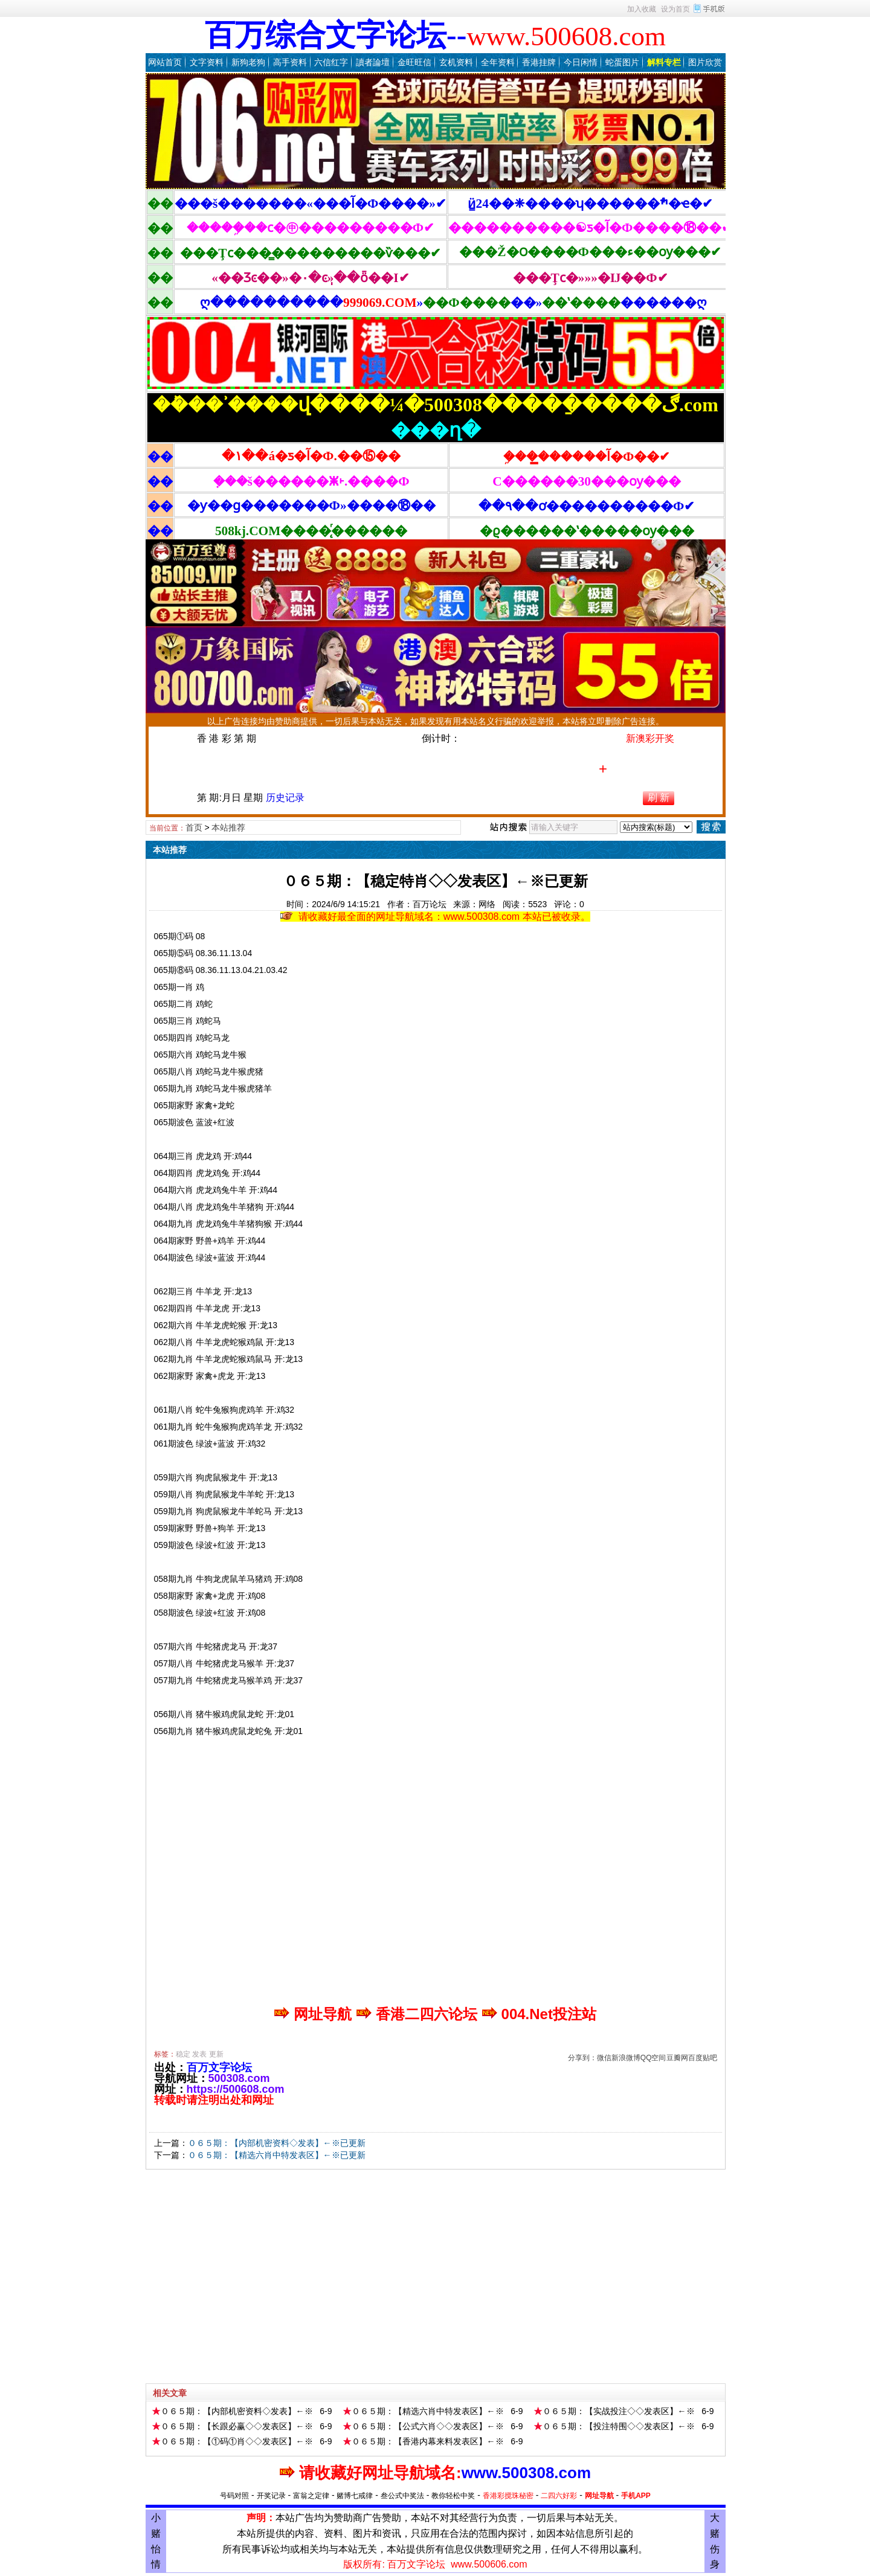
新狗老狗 (248, 62)
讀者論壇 (373, 62)
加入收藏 (641, 9)
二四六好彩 (559, 2495)
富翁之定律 (311, 2495)
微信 (604, 2058)
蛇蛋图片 (622, 62)
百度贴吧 (702, 2058)
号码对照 (234, 2495)
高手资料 (290, 62)
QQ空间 (653, 2058)
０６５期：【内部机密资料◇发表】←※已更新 (277, 2143)
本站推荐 (228, 827)
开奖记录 (271, 2495)
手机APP (636, 2495)
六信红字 (331, 62)
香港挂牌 (539, 62)
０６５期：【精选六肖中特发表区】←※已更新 (277, 2155)
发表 (199, 2054)
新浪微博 (625, 2058)
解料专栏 (664, 62)
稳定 (183, 2054)
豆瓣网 (677, 2058)
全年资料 (498, 62)
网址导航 (599, 2495)
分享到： (582, 2058)
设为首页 (675, 9)
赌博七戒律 (355, 2495)
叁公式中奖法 (402, 2495)
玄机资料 (456, 62)
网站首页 (165, 62)
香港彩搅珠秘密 (508, 2495)
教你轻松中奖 (453, 2495)
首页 (193, 827)
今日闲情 (581, 62)
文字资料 (207, 62)
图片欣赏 (705, 62)
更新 (216, 2054)
